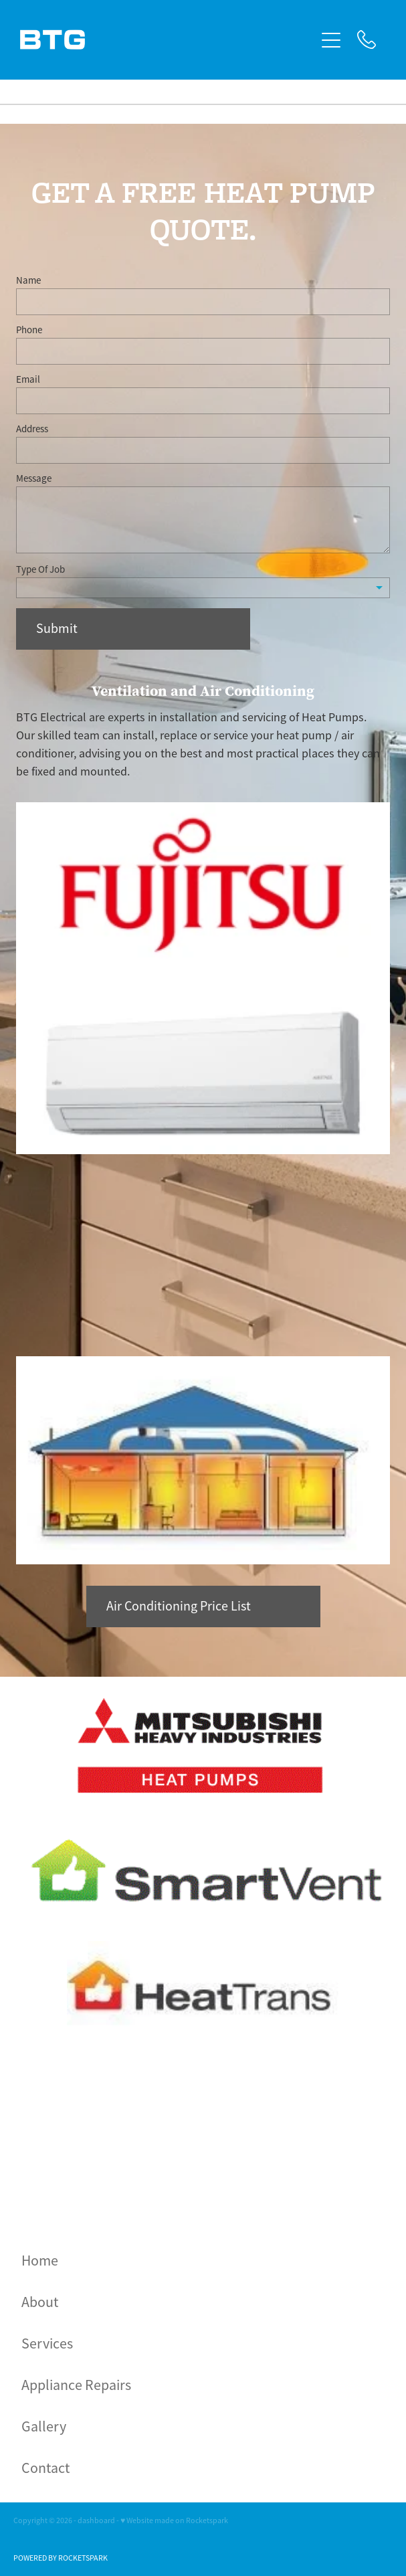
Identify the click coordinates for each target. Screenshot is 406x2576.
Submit (57, 628)
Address (32, 429)
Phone (29, 330)
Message (34, 478)
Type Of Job (40, 569)
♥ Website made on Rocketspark (174, 2520)
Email (28, 379)
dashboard (96, 2520)
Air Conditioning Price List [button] (178, 1606)
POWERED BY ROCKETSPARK (60, 2558)
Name (28, 280)
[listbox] (203, 587)
